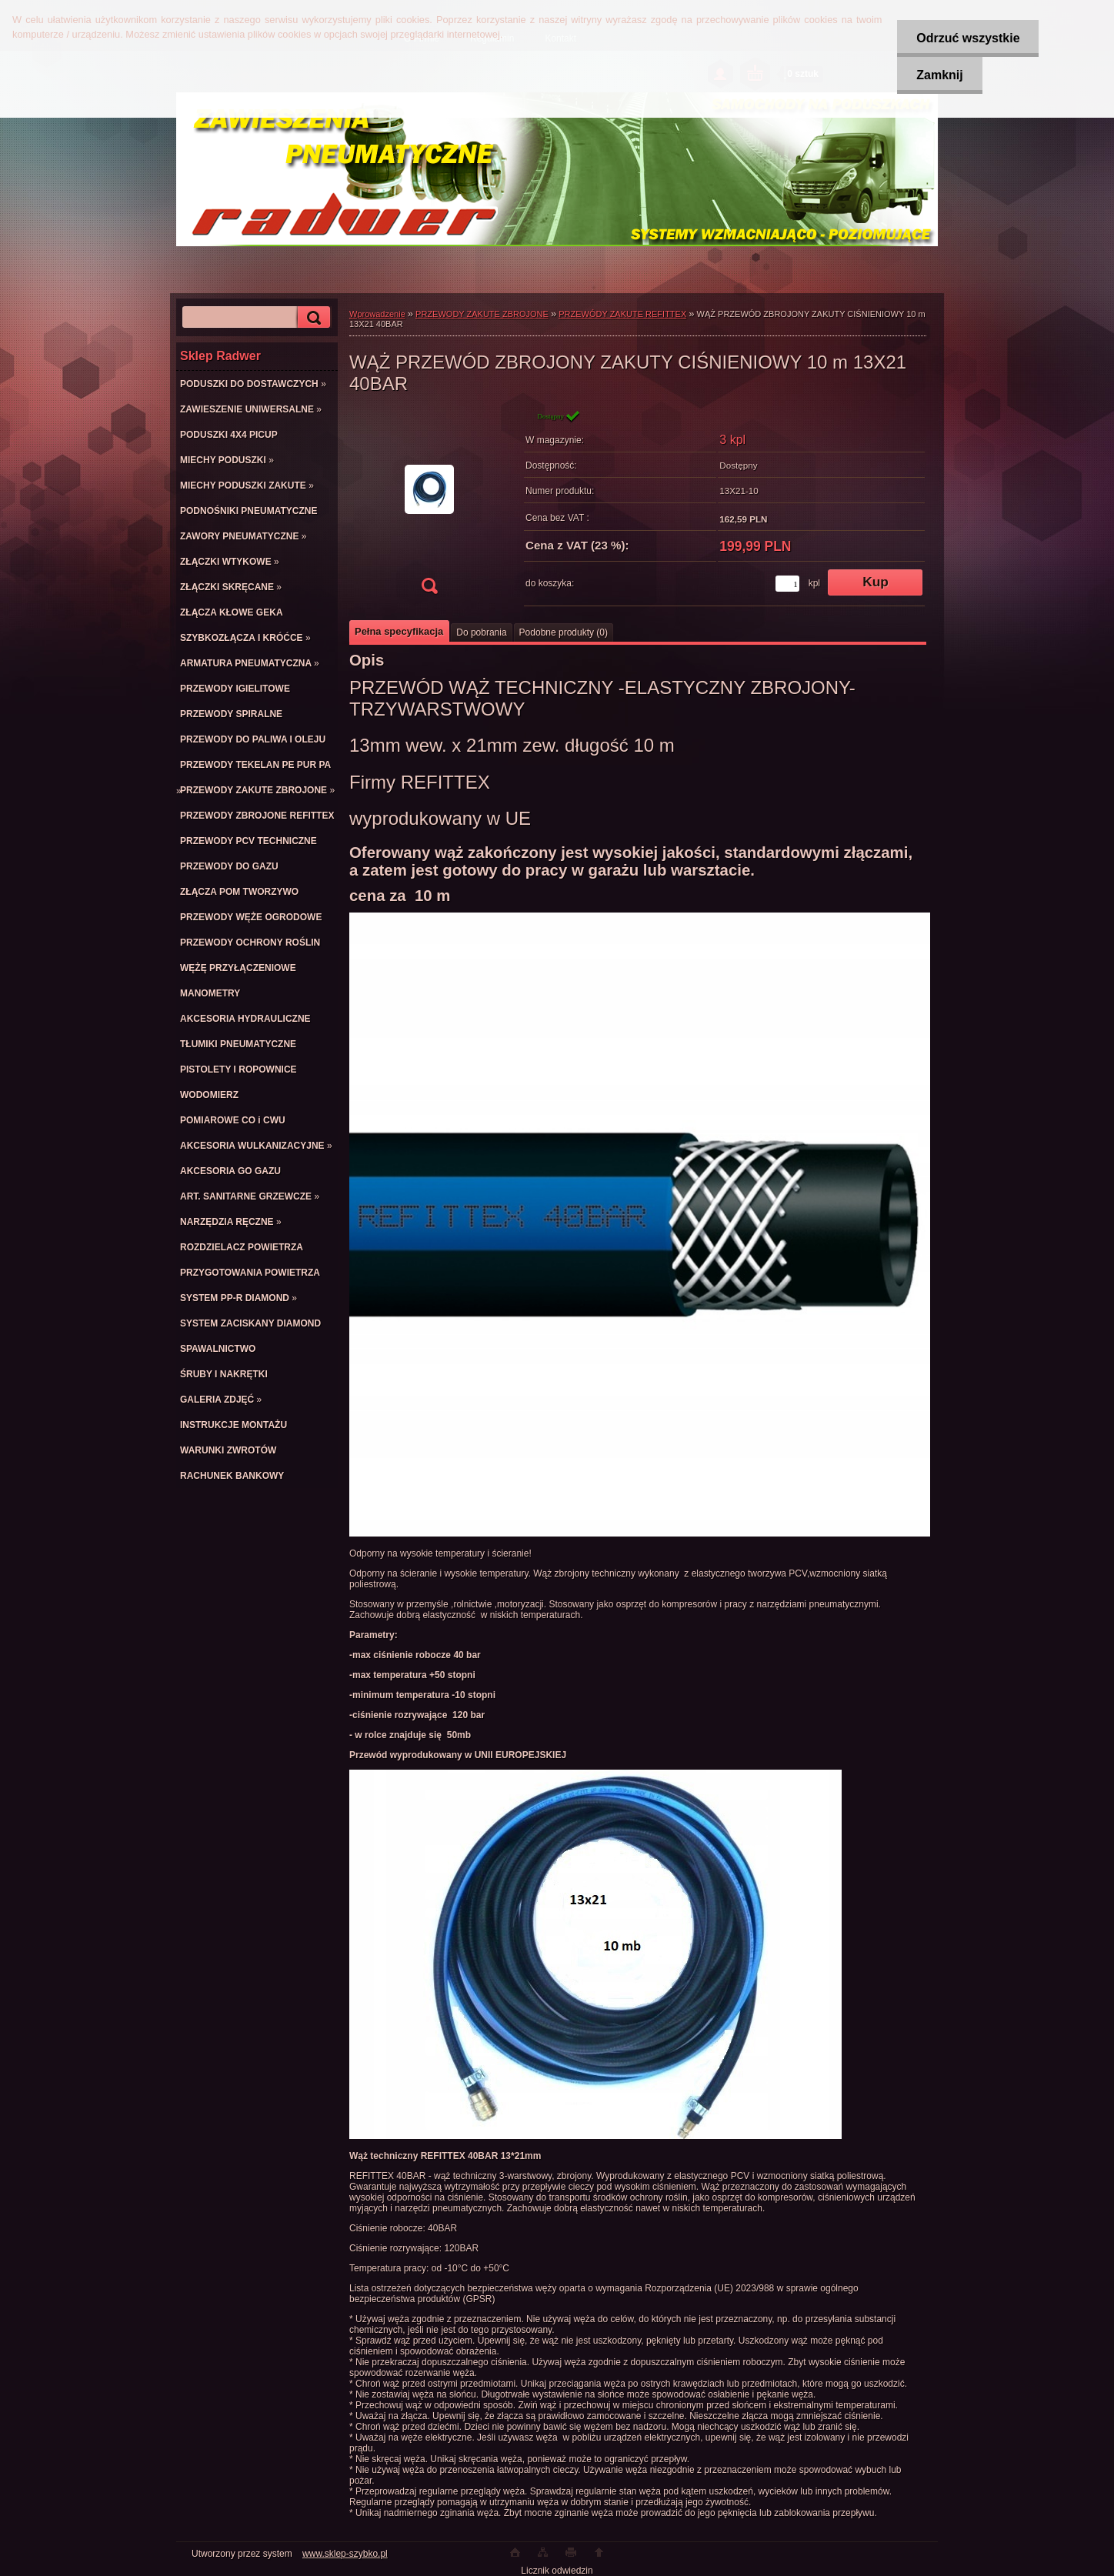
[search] (311, 317)
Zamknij (939, 75)
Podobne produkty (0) (563, 632)
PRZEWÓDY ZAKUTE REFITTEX (622, 314)
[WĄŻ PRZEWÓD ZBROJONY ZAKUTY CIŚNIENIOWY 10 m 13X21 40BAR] (429, 506)
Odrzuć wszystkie (967, 38)
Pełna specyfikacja (399, 631)
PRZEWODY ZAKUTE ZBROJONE (482, 314)
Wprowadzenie (377, 314)
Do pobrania (481, 632)
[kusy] (787, 584)
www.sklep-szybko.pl (345, 2553)
